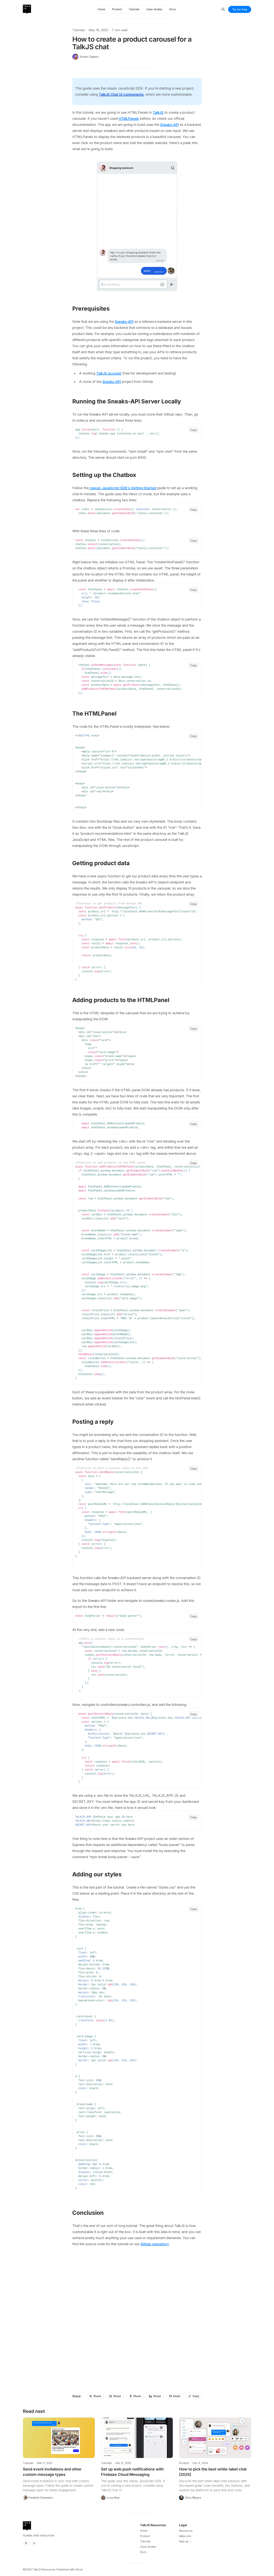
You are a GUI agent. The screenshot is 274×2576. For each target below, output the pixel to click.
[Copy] (194, 2396)
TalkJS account (108, 373)
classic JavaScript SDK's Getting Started (123, 488)
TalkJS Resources (43, 2569)
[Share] (95, 2396)
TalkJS (158, 112)
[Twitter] (26, 2543)
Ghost (79, 2569)
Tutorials (78, 30)
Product (184, 2463)
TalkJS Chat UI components (121, 94)
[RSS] (34, 2543)
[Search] (223, 9)
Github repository (154, 2244)
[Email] (174, 2396)
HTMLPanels (129, 119)
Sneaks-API (169, 125)
